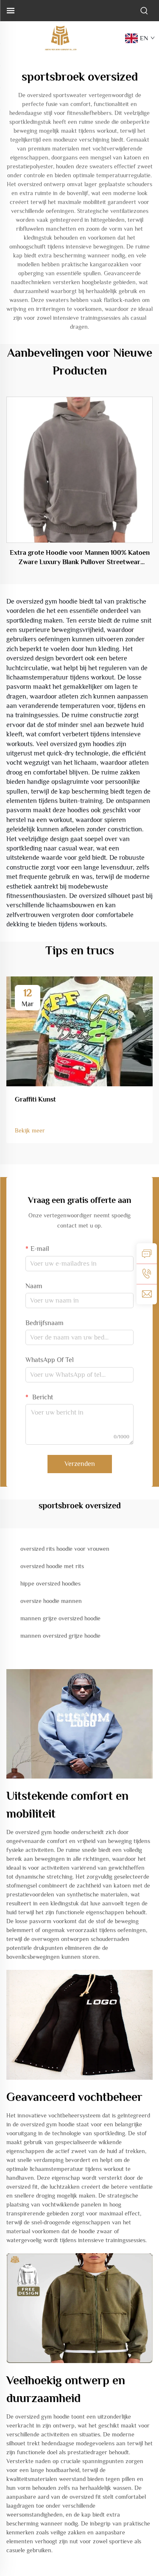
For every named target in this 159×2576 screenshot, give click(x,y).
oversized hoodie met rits (52, 1566)
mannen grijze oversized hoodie (60, 1618)
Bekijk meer (30, 1130)
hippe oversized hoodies (50, 1583)
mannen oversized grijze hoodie (60, 1635)
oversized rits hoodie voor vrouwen (64, 1548)
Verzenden (79, 1464)
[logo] (61, 38)
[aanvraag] (147, 1253)
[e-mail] (147, 1294)
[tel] (147, 1274)
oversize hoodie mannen (51, 1600)
